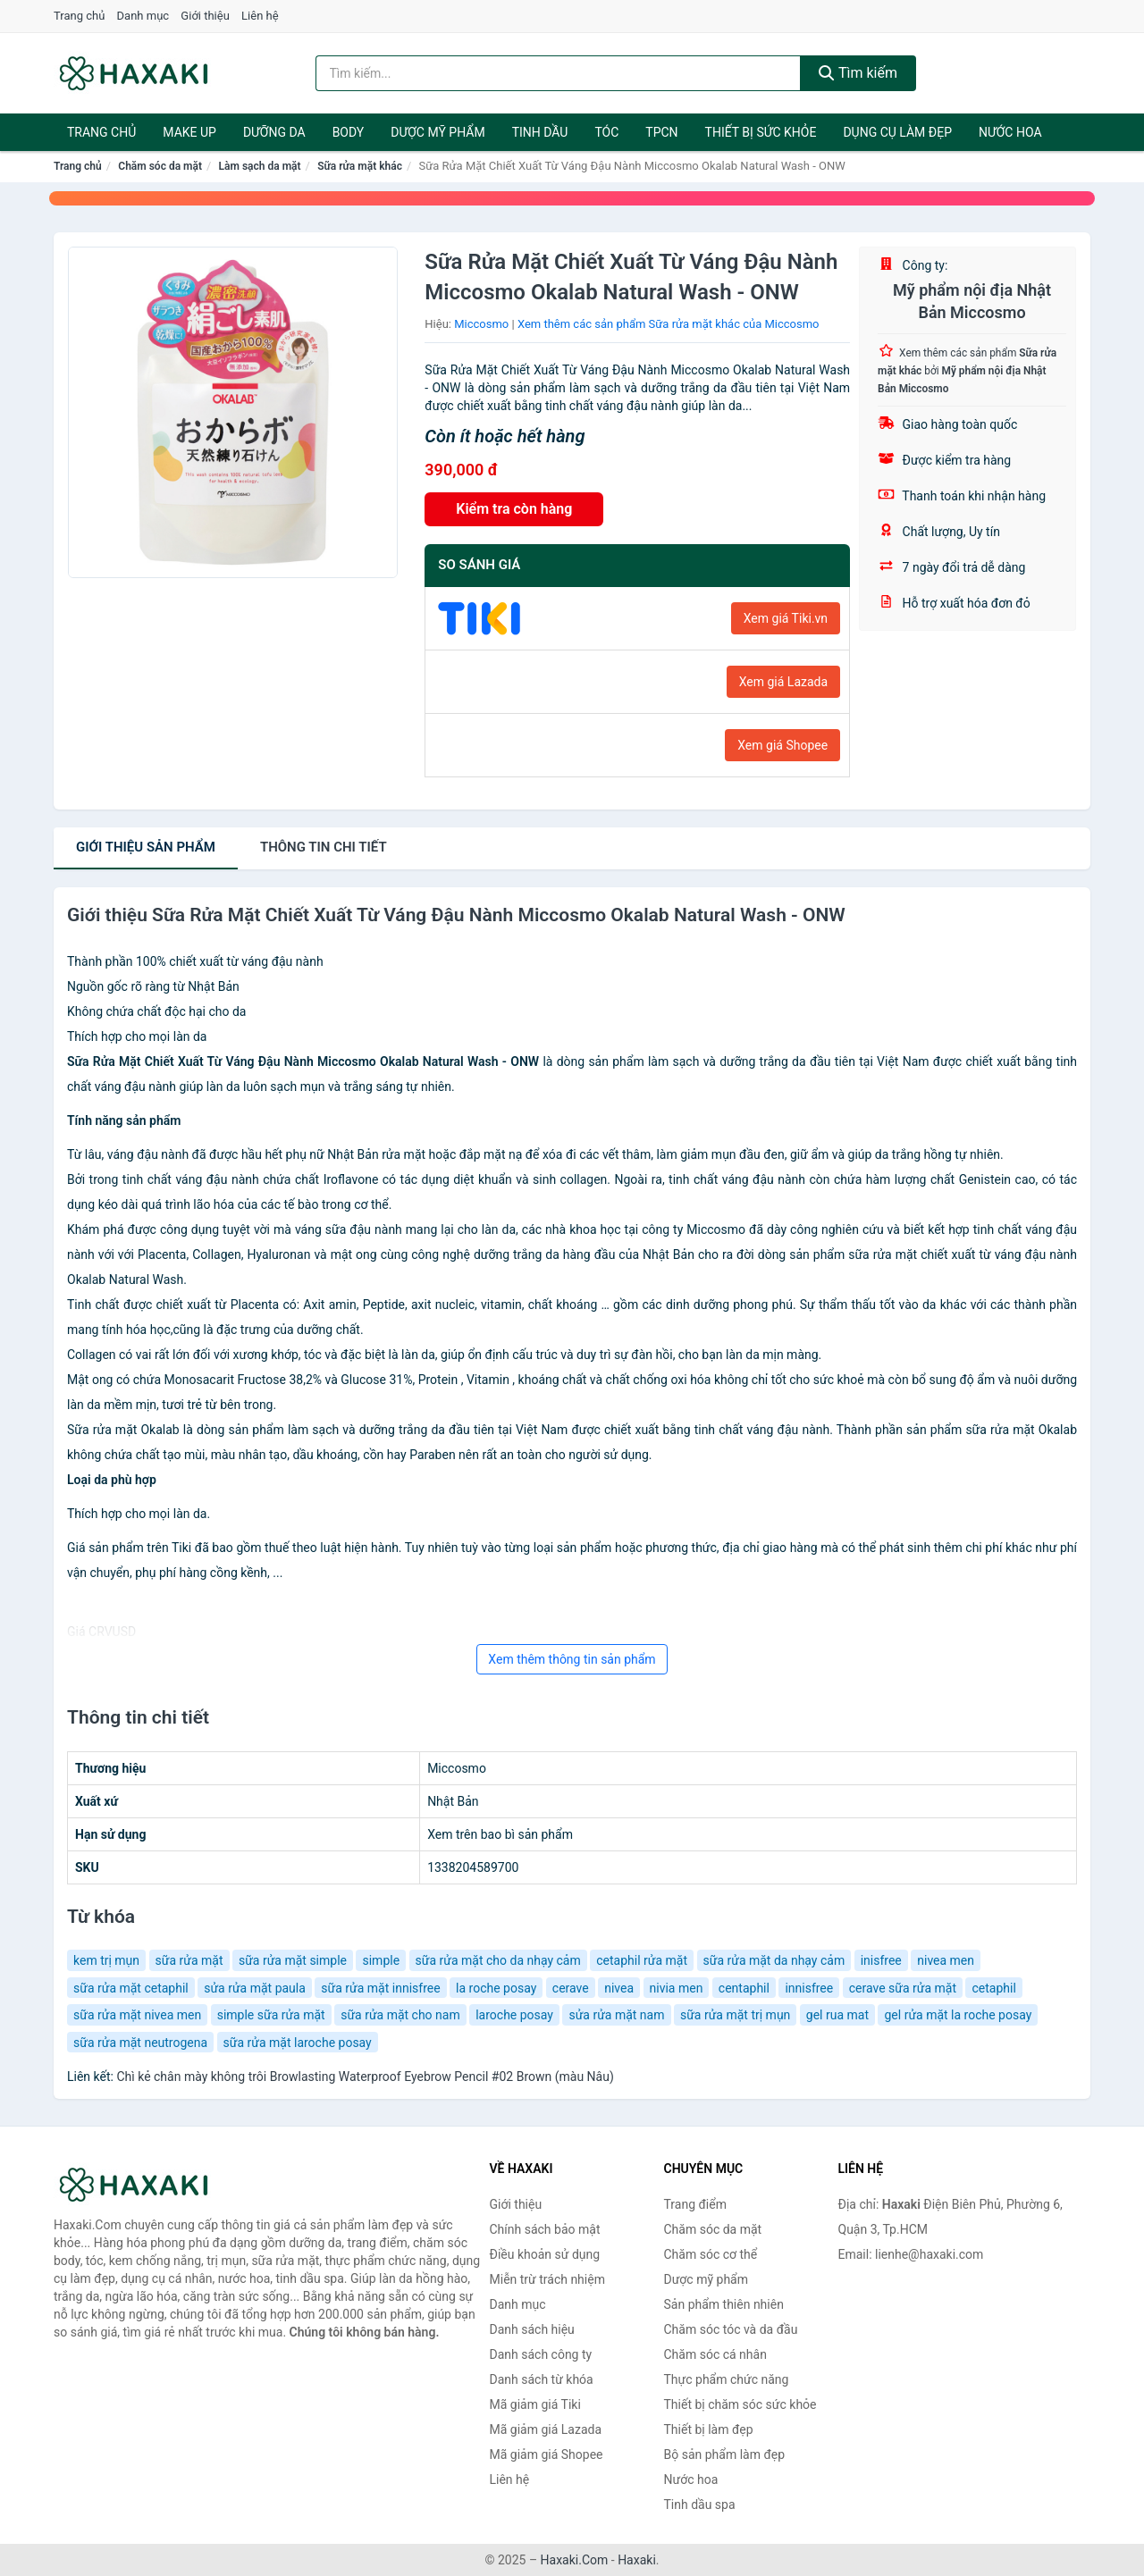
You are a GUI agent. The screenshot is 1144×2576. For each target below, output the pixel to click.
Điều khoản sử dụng (545, 2254)
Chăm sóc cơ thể (711, 2254)
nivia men (676, 1988)
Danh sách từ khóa (541, 2379)
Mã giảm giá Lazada (546, 2429)
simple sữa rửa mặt (271, 2015)
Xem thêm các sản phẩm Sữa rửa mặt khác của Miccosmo (668, 324)
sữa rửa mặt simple (293, 1960)
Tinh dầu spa (700, 2504)
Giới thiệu (205, 15)
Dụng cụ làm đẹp (897, 132)
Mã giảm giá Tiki (535, 2404)
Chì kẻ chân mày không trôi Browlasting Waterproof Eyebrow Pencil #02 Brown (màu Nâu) (364, 2076)
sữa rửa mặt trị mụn (735, 2015)
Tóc (606, 132)
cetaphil (993, 1988)
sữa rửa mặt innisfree (380, 1988)
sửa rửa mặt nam (616, 2015)
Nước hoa (1010, 132)
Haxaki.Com (575, 2560)
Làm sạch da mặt (260, 166)
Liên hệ (260, 15)
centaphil (744, 1988)
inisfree (881, 1960)
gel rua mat (837, 2015)
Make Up (189, 132)
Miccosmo (481, 324)
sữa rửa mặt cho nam (400, 2015)
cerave (570, 1988)
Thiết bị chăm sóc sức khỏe (740, 2404)
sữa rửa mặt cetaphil (131, 1988)
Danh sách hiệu (532, 2329)
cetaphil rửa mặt (641, 1960)
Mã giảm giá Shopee (546, 2454)
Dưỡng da (274, 132)
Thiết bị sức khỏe (761, 132)
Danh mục (143, 15)
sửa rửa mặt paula (255, 1988)
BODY (348, 132)
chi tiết (323, 847)
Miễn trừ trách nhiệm (547, 2279)
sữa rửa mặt (189, 1960)
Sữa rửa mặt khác (359, 166)
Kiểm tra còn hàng (514, 508)
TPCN (661, 132)
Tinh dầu (540, 132)
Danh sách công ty (541, 2354)
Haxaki (637, 2560)
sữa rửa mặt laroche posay (297, 2042)
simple (381, 1960)
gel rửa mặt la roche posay (957, 2015)
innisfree (809, 1988)
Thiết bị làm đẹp (708, 2429)
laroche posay (514, 2015)
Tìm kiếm (858, 72)
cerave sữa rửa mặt (902, 1988)
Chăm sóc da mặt (160, 166)
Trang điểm (695, 2204)
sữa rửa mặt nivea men (137, 2015)
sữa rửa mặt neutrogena (140, 2042)
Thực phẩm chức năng (726, 2379)
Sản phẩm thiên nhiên (724, 2304)
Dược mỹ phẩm (437, 132)
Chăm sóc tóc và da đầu (731, 2329)
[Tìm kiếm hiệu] (558, 73)
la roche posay (496, 1988)
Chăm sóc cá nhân (715, 2354)
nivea (619, 1988)
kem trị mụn (106, 1960)
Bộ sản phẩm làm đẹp (725, 2454)
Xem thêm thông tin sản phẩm (571, 1659)
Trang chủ (79, 15)
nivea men (945, 1960)
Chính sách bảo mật (545, 2229)
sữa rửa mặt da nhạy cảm (774, 1960)
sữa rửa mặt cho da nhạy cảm (498, 1960)
